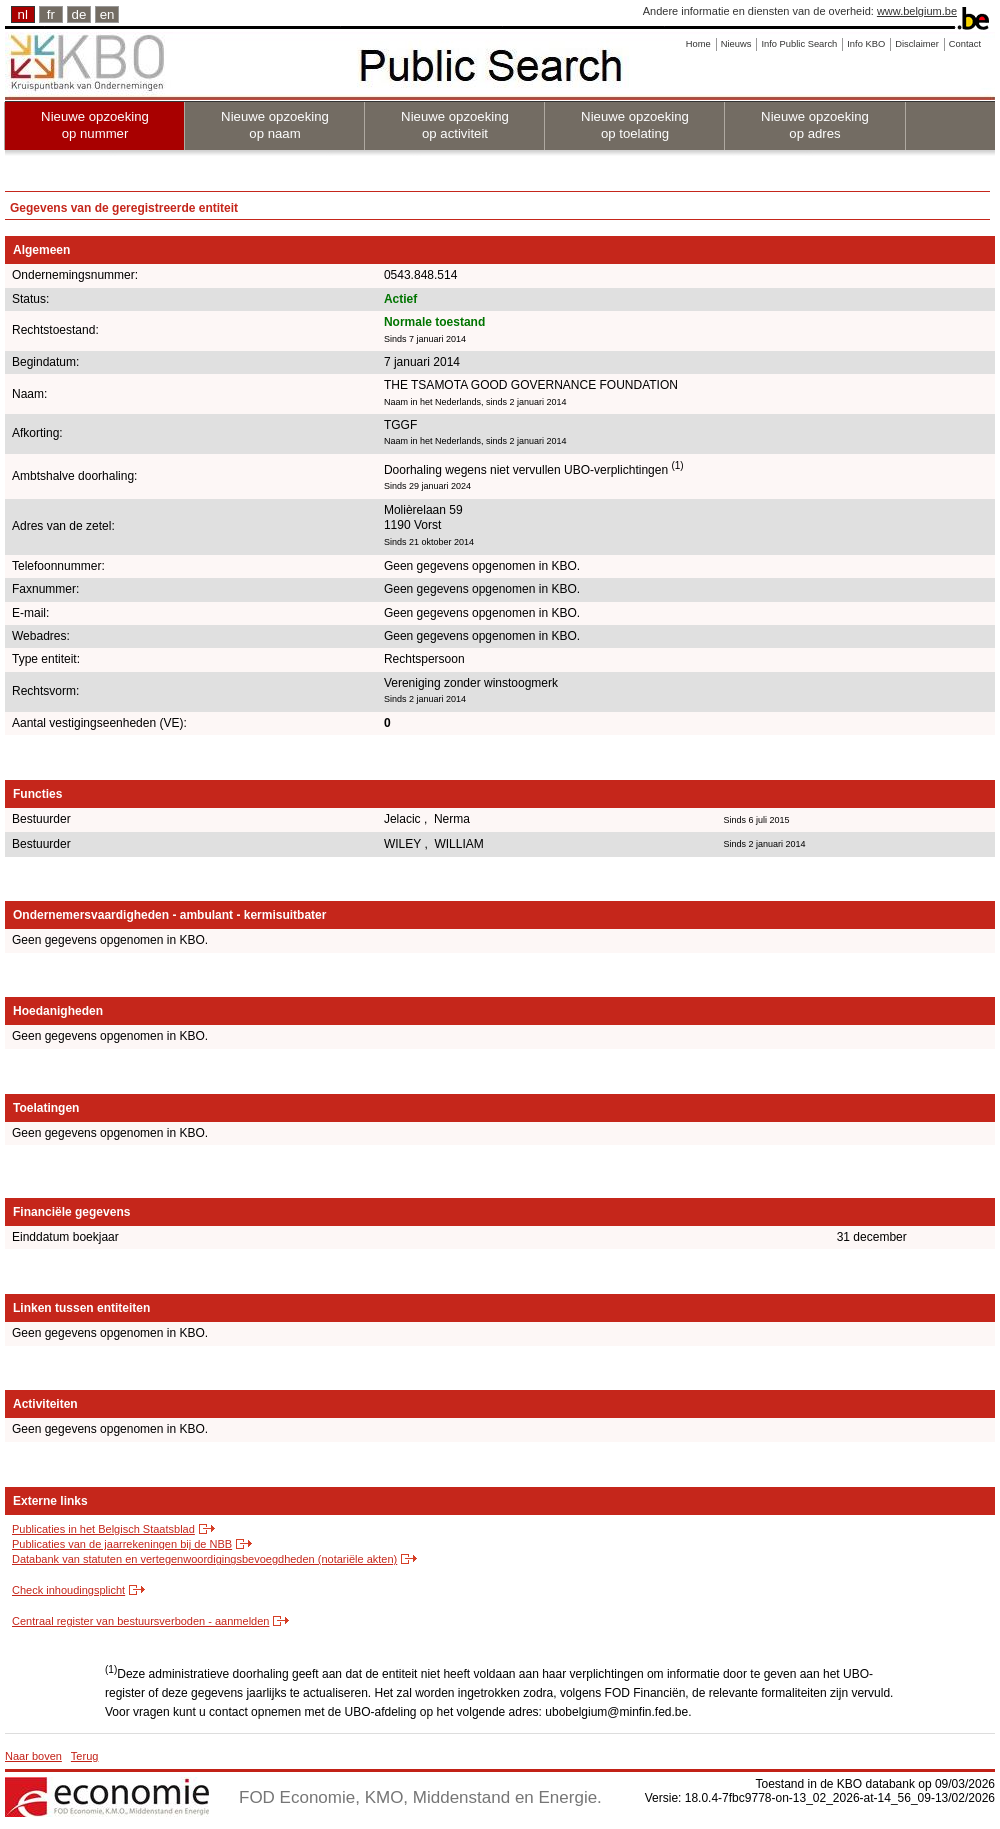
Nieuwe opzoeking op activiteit (455, 125)
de (79, 14)
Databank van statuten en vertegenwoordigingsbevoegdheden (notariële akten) (204, 1559)
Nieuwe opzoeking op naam (275, 125)
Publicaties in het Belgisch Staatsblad (103, 1529)
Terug (85, 1756)
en (107, 14)
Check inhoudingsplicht (68, 1590)
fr (51, 14)
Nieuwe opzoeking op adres (815, 125)
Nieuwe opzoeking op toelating (635, 125)
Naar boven (33, 1756)
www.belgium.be (917, 11)
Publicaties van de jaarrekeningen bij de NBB (122, 1544)
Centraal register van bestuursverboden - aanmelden (140, 1621)
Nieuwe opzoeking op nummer (95, 125)
